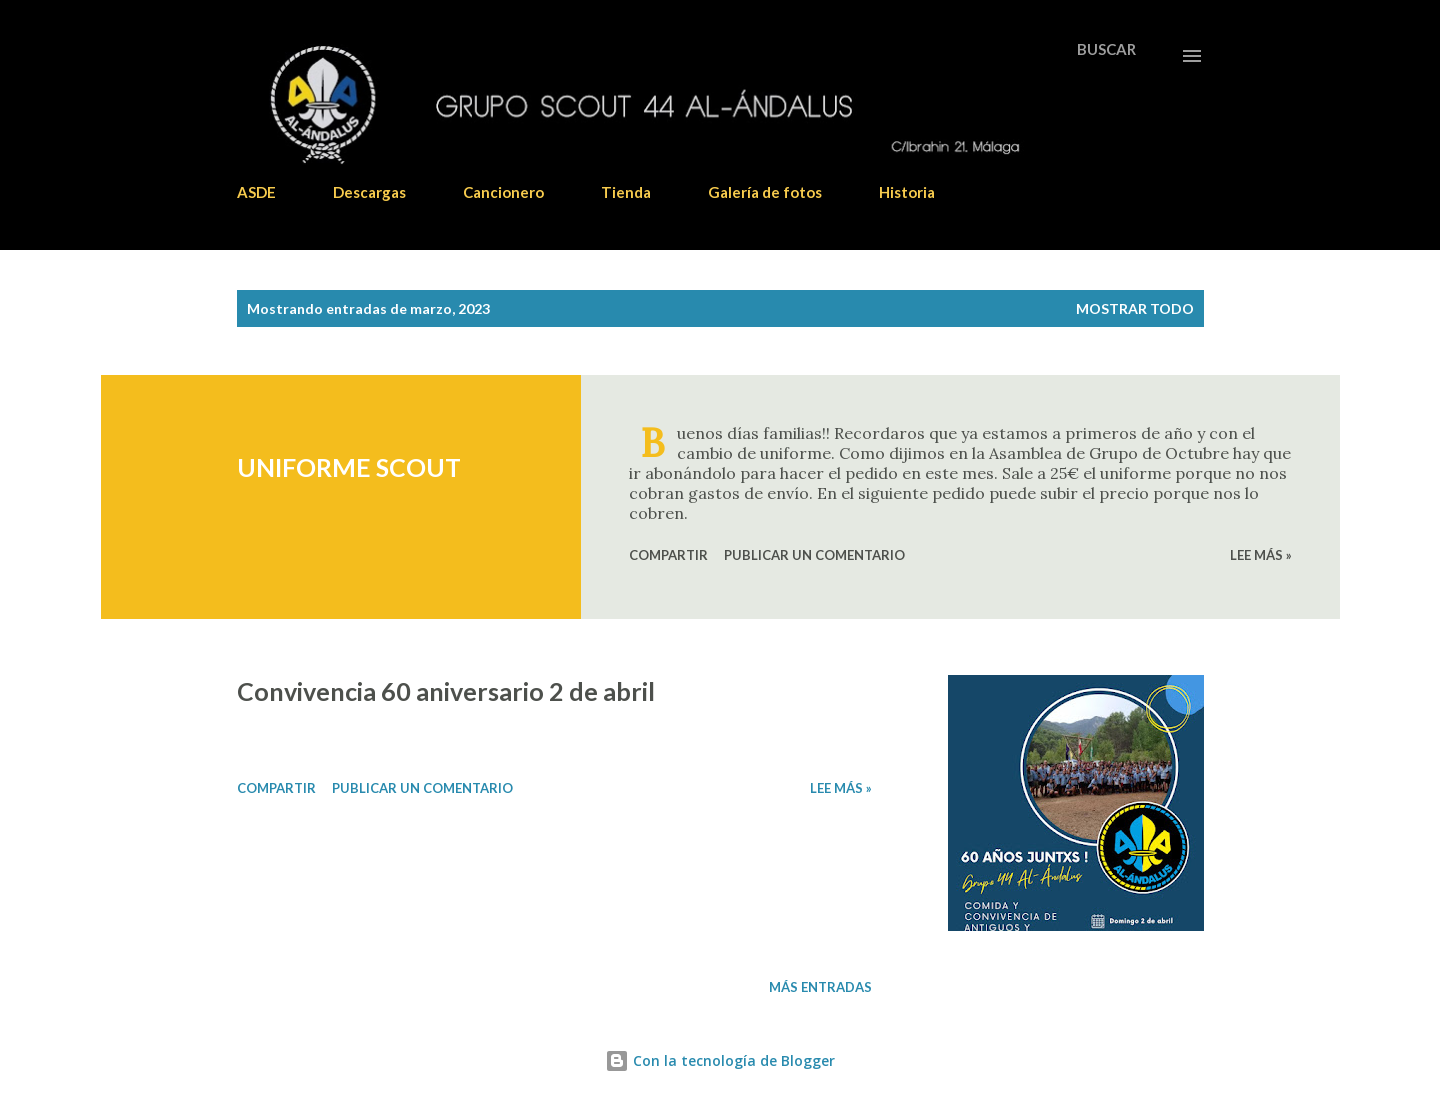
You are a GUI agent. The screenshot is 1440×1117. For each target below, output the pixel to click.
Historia (907, 192)
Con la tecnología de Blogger (720, 1060)
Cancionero (503, 192)
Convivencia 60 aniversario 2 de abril (446, 691)
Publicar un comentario (814, 555)
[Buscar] (1106, 49)
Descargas (369, 192)
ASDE (256, 192)
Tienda (626, 192)
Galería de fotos (765, 192)
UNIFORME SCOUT (349, 467)
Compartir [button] (668, 555)
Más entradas (820, 987)
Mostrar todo (1135, 308)
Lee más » (1261, 555)
